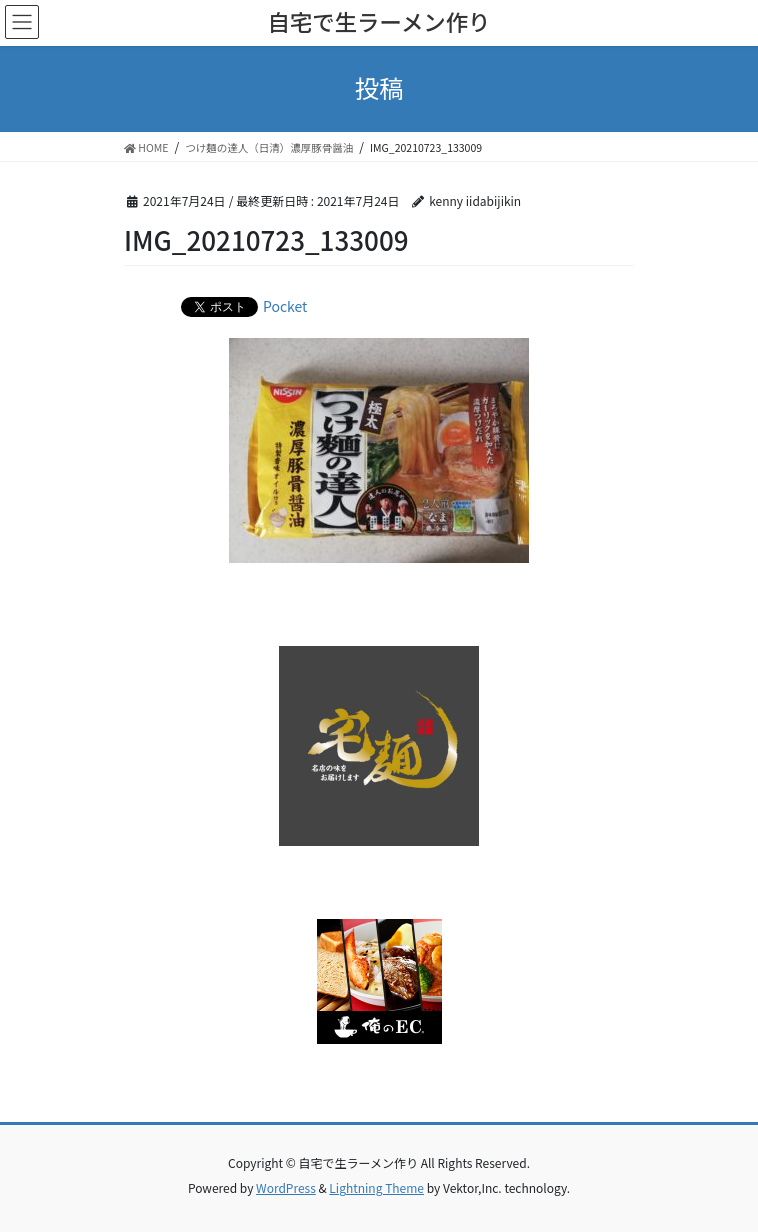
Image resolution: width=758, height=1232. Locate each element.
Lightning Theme (376, 1187)
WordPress (286, 1187)
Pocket (285, 306)
